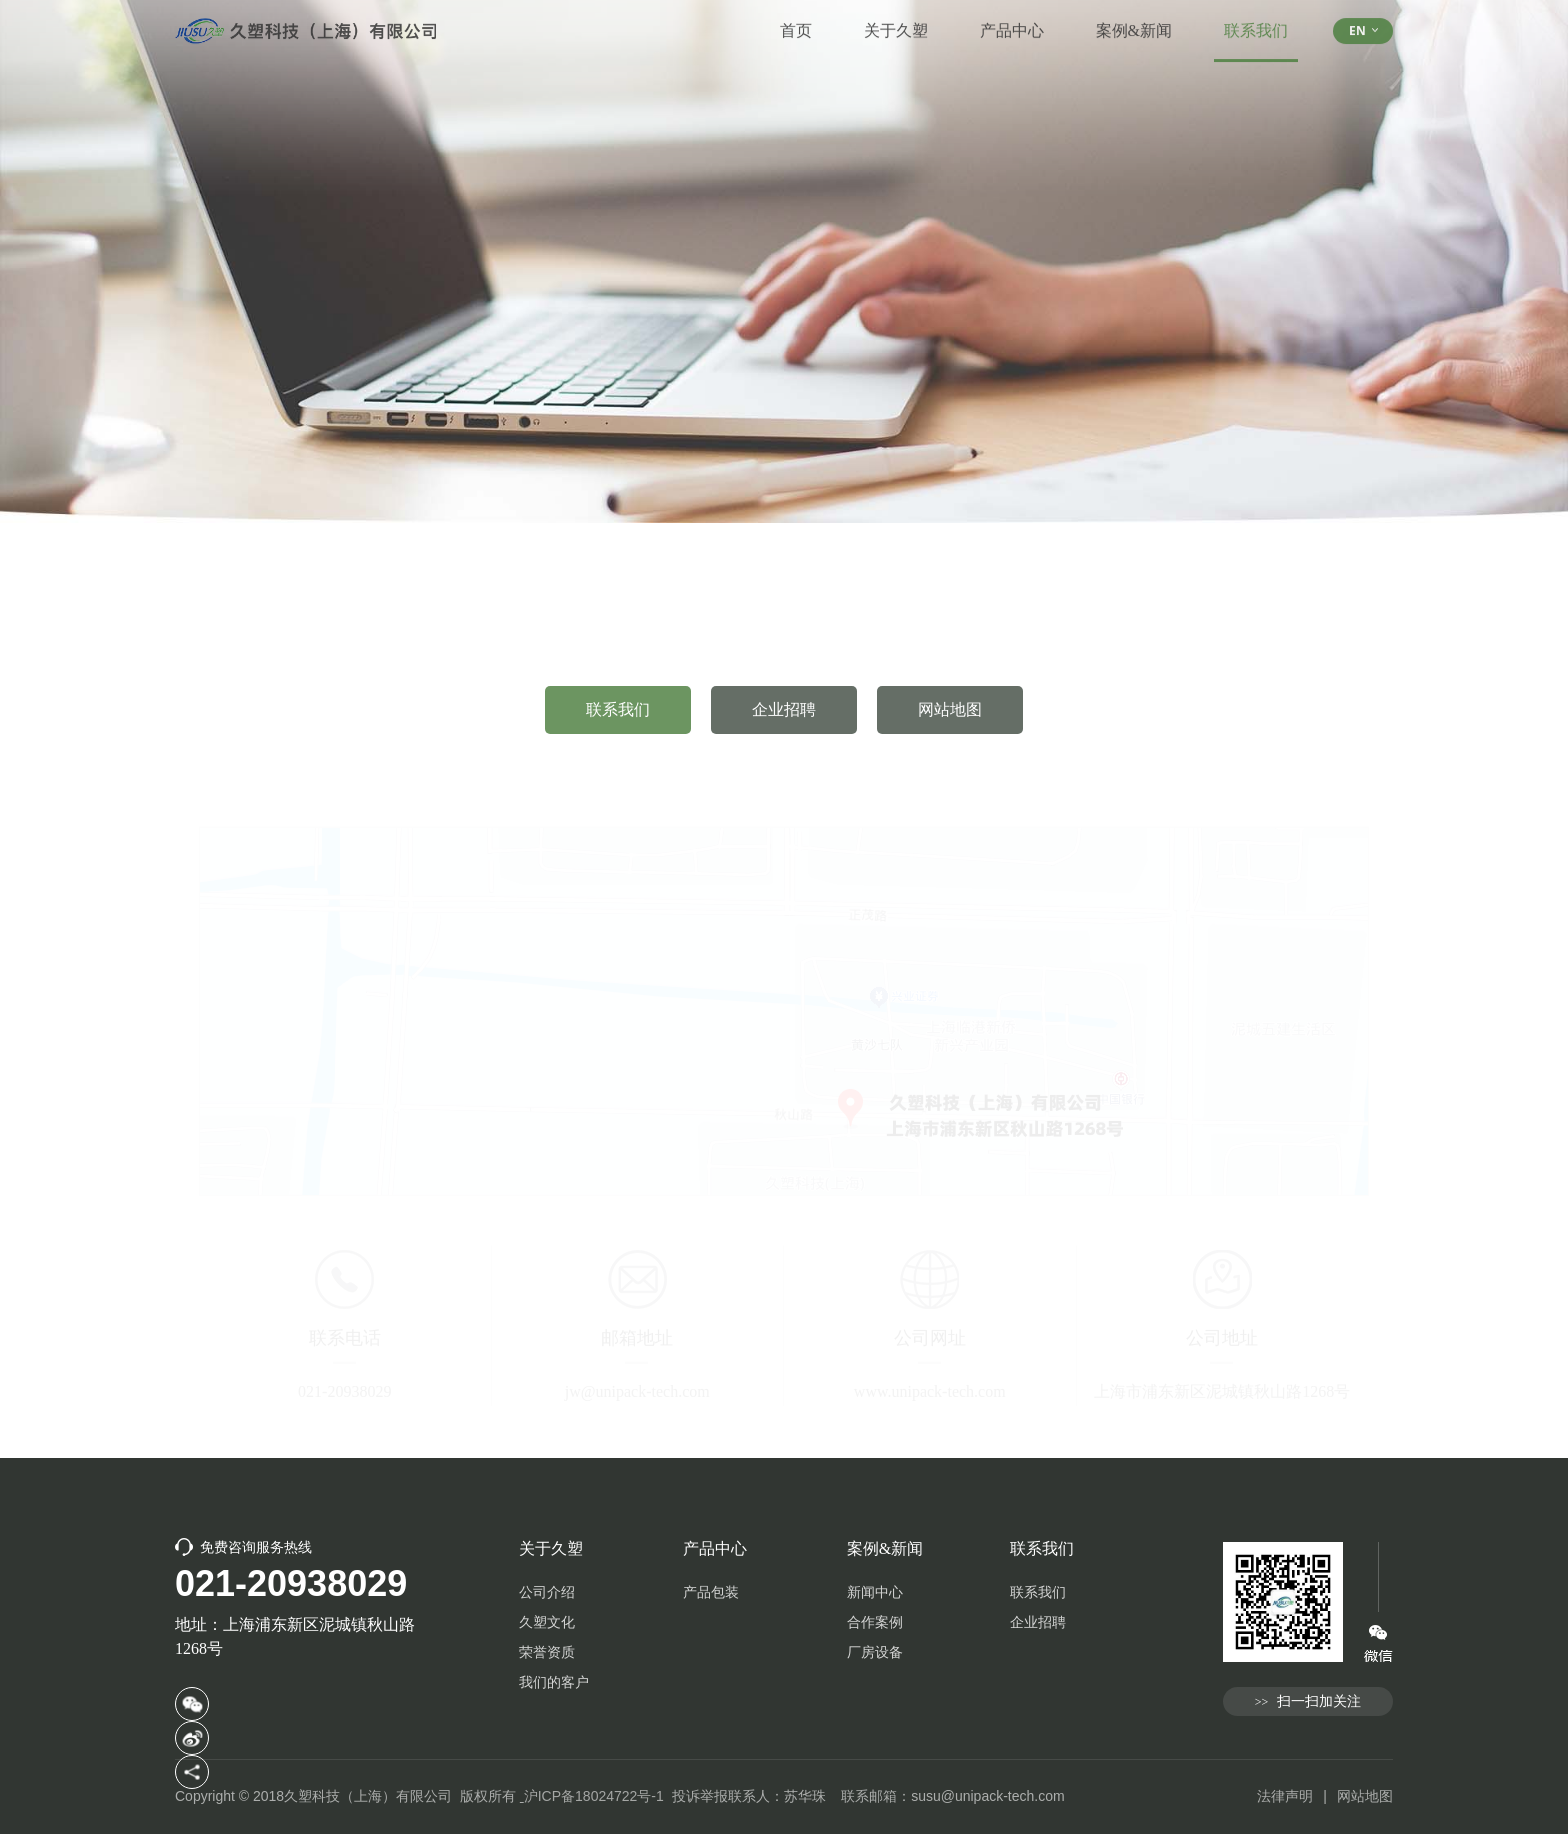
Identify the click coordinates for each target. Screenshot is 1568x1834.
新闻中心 (875, 1592)
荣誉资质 (547, 1652)
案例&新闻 (1134, 17)
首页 (796, 17)
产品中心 (1012, 17)
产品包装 (711, 1592)
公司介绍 (547, 1592)
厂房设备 (875, 1652)
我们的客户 (554, 1682)
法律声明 (1285, 1796)
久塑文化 (547, 1622)
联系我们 (1256, 29)
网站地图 (950, 723)
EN (1363, 17)
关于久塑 (896, 17)
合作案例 (875, 1622)
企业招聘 (784, 723)
